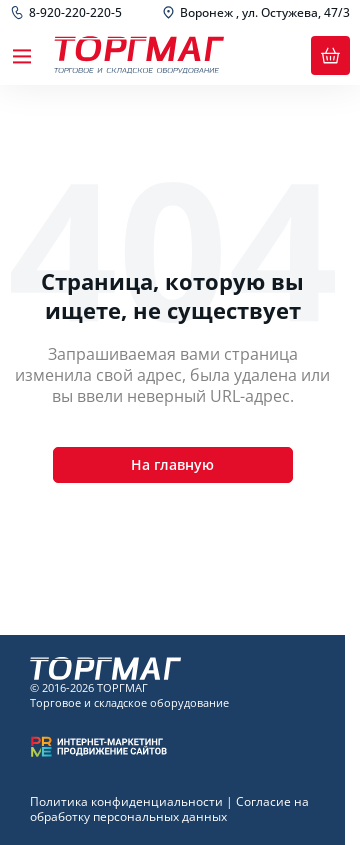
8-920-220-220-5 (75, 13)
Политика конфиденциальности (126, 801)
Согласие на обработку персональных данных (169, 809)
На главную (172, 464)
